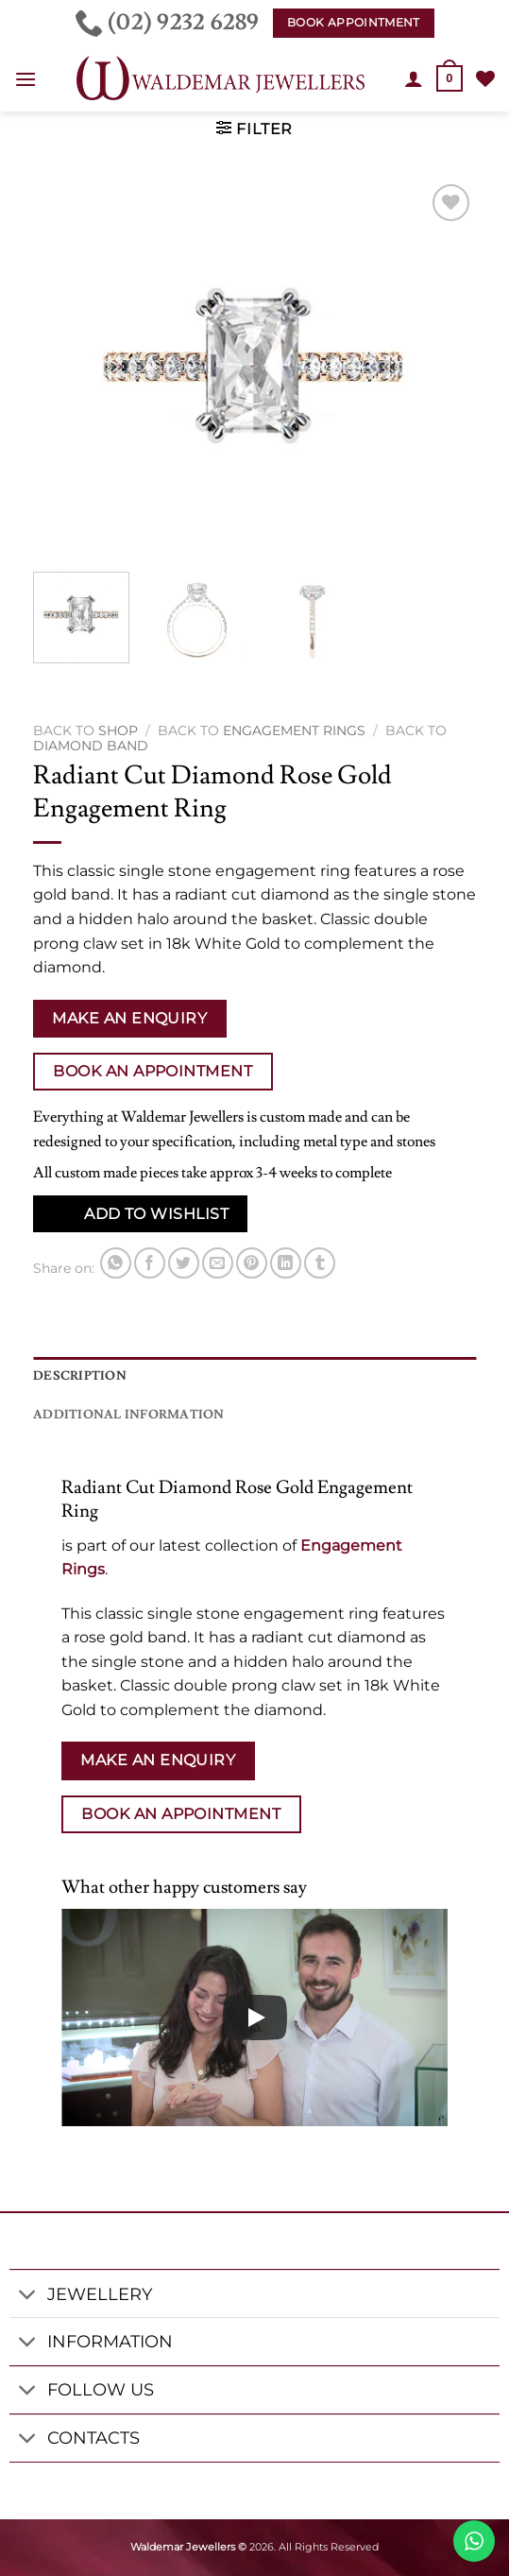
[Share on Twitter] (183, 1263)
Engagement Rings (294, 730)
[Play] (255, 2017)
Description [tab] (80, 1375)
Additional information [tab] (129, 1414)
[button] (25, 79)
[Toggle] (27, 2295)
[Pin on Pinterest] (251, 1263)
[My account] (413, 78)
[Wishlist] (485, 78)
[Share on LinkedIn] (285, 1263)
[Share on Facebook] (149, 1263)
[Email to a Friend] (217, 1263)
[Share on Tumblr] (319, 1263)
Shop (118, 730)
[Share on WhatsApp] (115, 1263)
